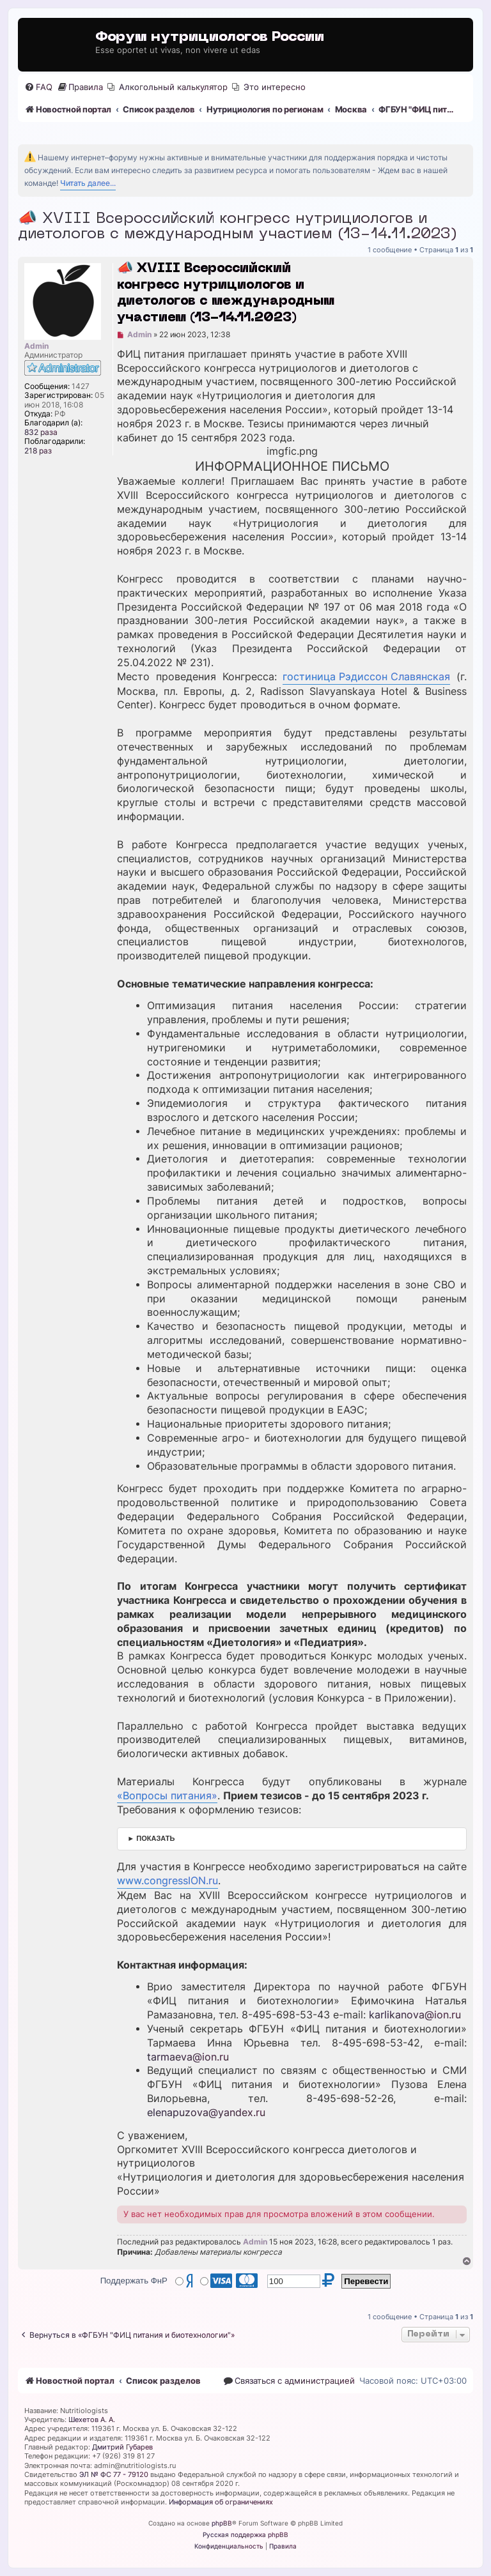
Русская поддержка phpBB (245, 2534)
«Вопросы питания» (167, 1796)
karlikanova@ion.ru (415, 2015)
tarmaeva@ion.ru (188, 2057)
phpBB (222, 2523)
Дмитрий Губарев (122, 2447)
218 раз (38, 450)
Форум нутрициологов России (209, 37)
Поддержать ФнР (134, 2280)
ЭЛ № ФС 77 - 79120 (113, 2474)
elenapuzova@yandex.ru (206, 2113)
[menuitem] (38, 87)
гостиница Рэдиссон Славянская (366, 677)
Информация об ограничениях (221, 2501)
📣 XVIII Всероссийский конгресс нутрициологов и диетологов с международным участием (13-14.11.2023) (237, 226)
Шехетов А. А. (91, 2419)
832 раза (41, 432)
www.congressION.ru (167, 1881)
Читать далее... (88, 183)
